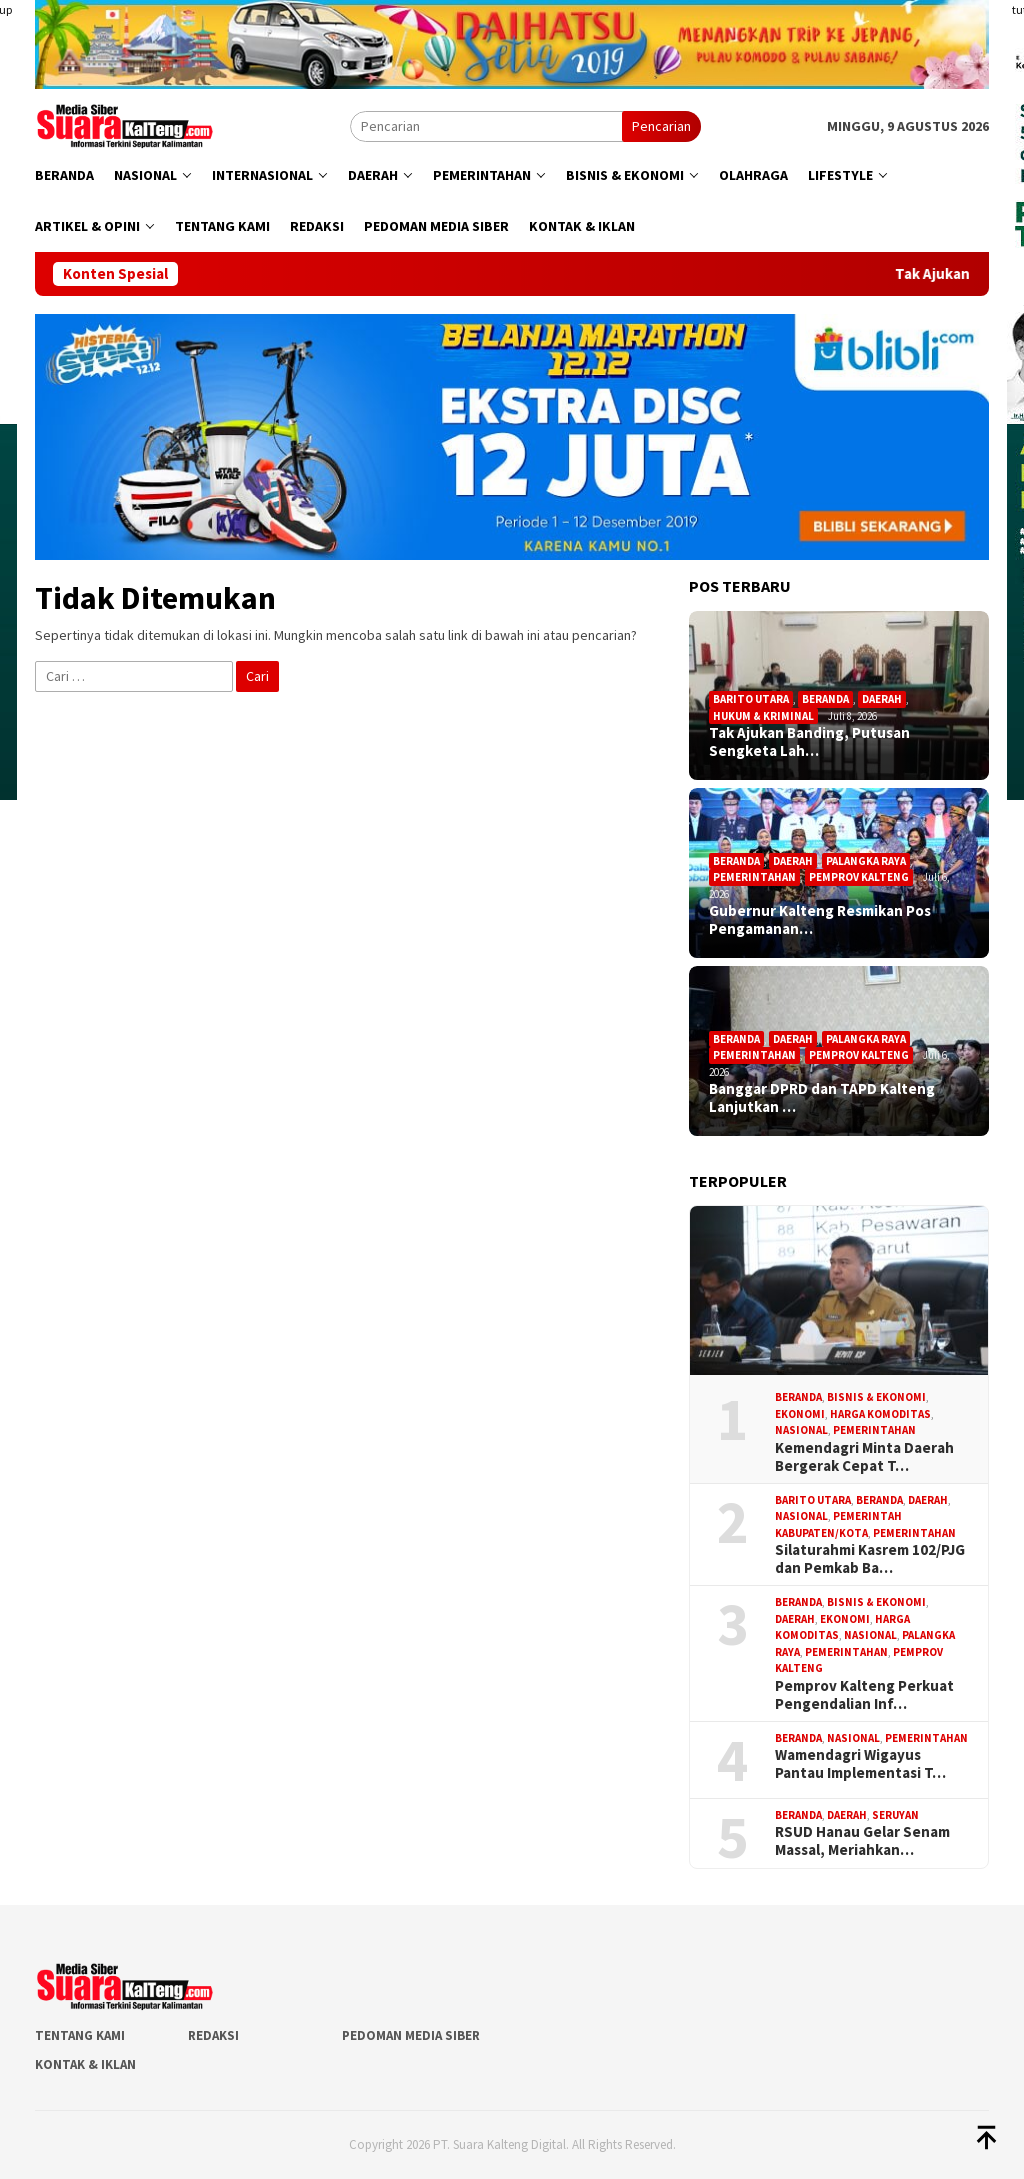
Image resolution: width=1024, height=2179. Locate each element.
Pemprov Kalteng (859, 877)
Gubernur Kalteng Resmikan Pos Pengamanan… (820, 920)
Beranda (825, 699)
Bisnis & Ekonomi (876, 1397)
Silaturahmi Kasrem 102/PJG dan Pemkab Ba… (870, 1559)
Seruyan (895, 1815)
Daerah (882, 699)
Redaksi (213, 2035)
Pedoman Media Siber (411, 2035)
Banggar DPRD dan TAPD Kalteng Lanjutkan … (822, 1098)
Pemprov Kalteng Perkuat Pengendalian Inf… (864, 1695)
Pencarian (661, 126)
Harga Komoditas (880, 1414)
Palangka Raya (866, 861)
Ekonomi (800, 1414)
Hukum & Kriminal (763, 716)
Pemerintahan (754, 877)
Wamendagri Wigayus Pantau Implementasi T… (860, 1764)
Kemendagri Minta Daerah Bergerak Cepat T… (864, 1457)
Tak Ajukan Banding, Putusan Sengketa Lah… (809, 742)
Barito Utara (751, 699)
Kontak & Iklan (85, 2064)
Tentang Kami (80, 2035)
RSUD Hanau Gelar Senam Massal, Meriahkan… (862, 1841)
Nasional (801, 1430)
